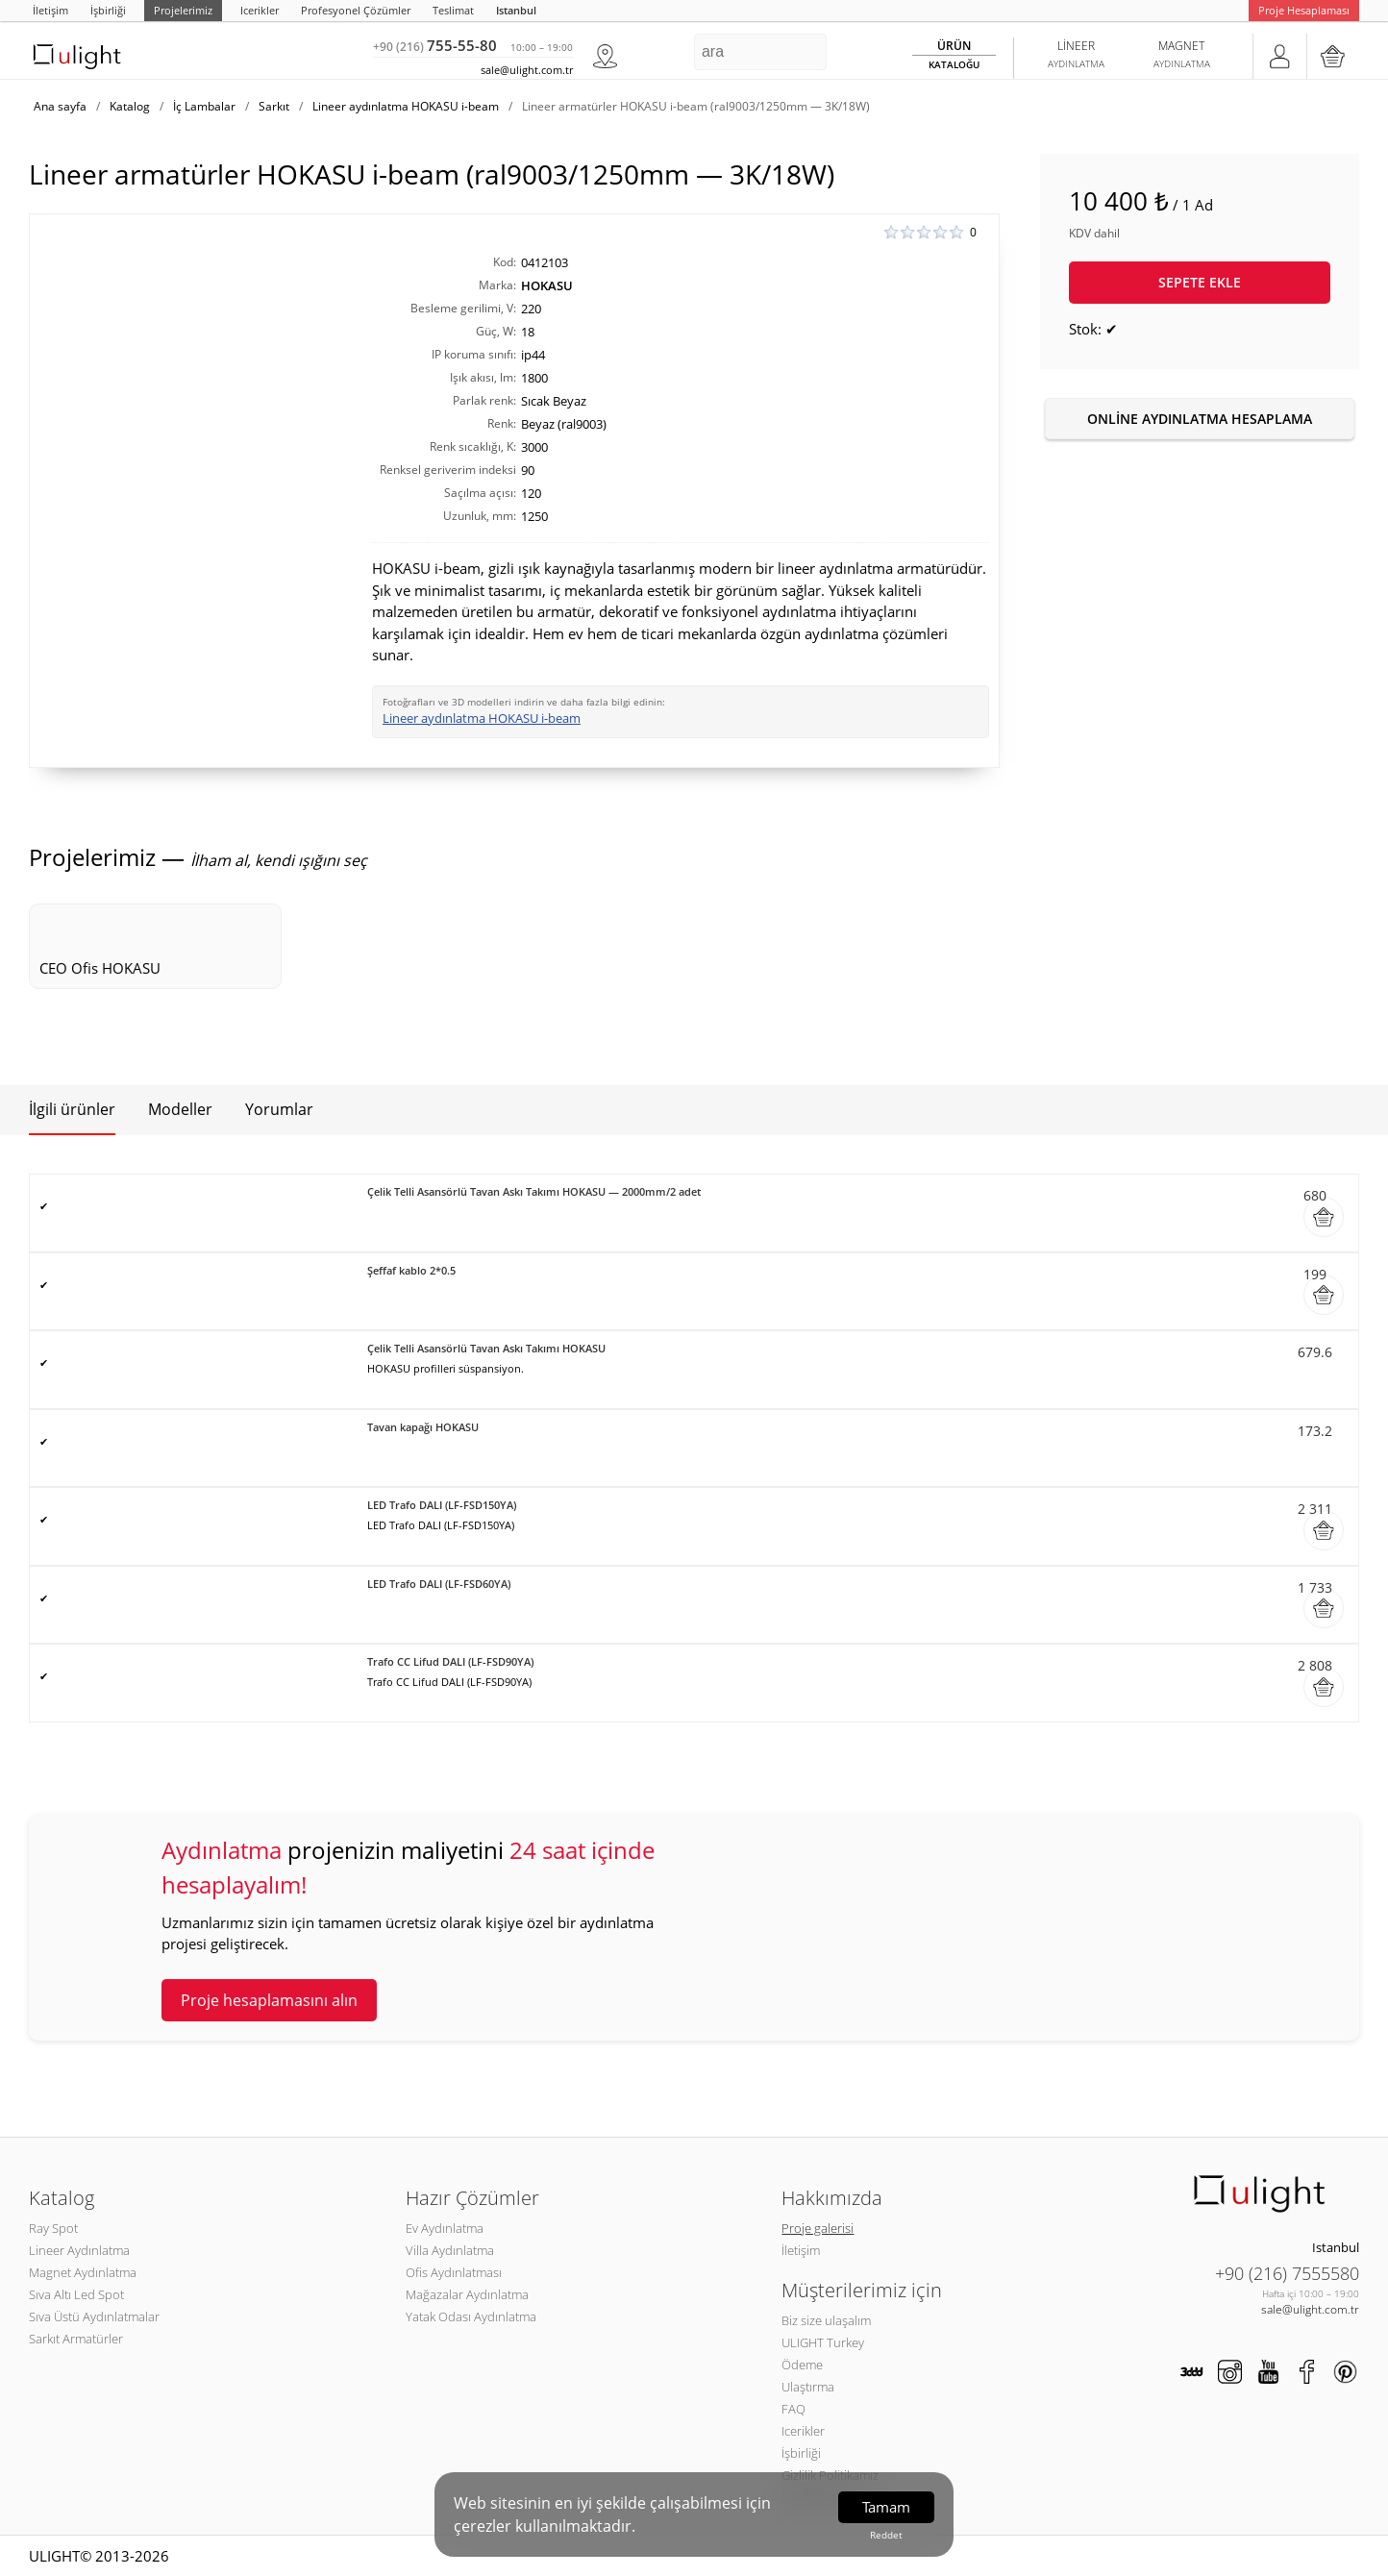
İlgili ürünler (72, 1109)
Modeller (180, 1109)
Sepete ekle (1199, 282)
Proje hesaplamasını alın (269, 2000)
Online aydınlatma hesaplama (1199, 418)
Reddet (886, 2534)
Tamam (886, 2506)
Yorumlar (279, 1109)
